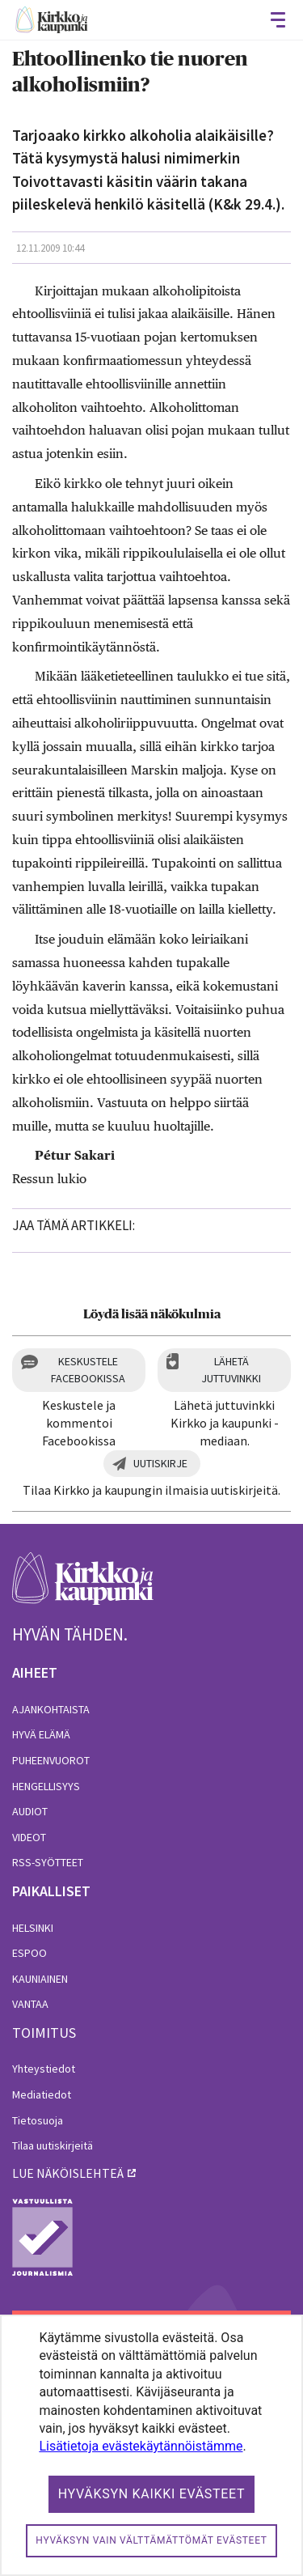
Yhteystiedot (43, 2068)
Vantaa (30, 2004)
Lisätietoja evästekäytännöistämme (140, 2446)
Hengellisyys (46, 1786)
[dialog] (151, 2445)
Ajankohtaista (51, 1709)
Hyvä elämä (41, 1734)
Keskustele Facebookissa (88, 1370)
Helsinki (32, 1927)
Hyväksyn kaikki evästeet (152, 2494)
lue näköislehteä (68, 2173)
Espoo (29, 1953)
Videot (29, 1837)
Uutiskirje (160, 1463)
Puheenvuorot (51, 1760)
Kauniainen (40, 1978)
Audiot (30, 1811)
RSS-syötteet (47, 1862)
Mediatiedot (41, 2094)
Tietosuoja (37, 2120)
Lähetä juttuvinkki (231, 1370)
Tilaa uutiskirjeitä (52, 2145)
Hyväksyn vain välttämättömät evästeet (151, 2540)
